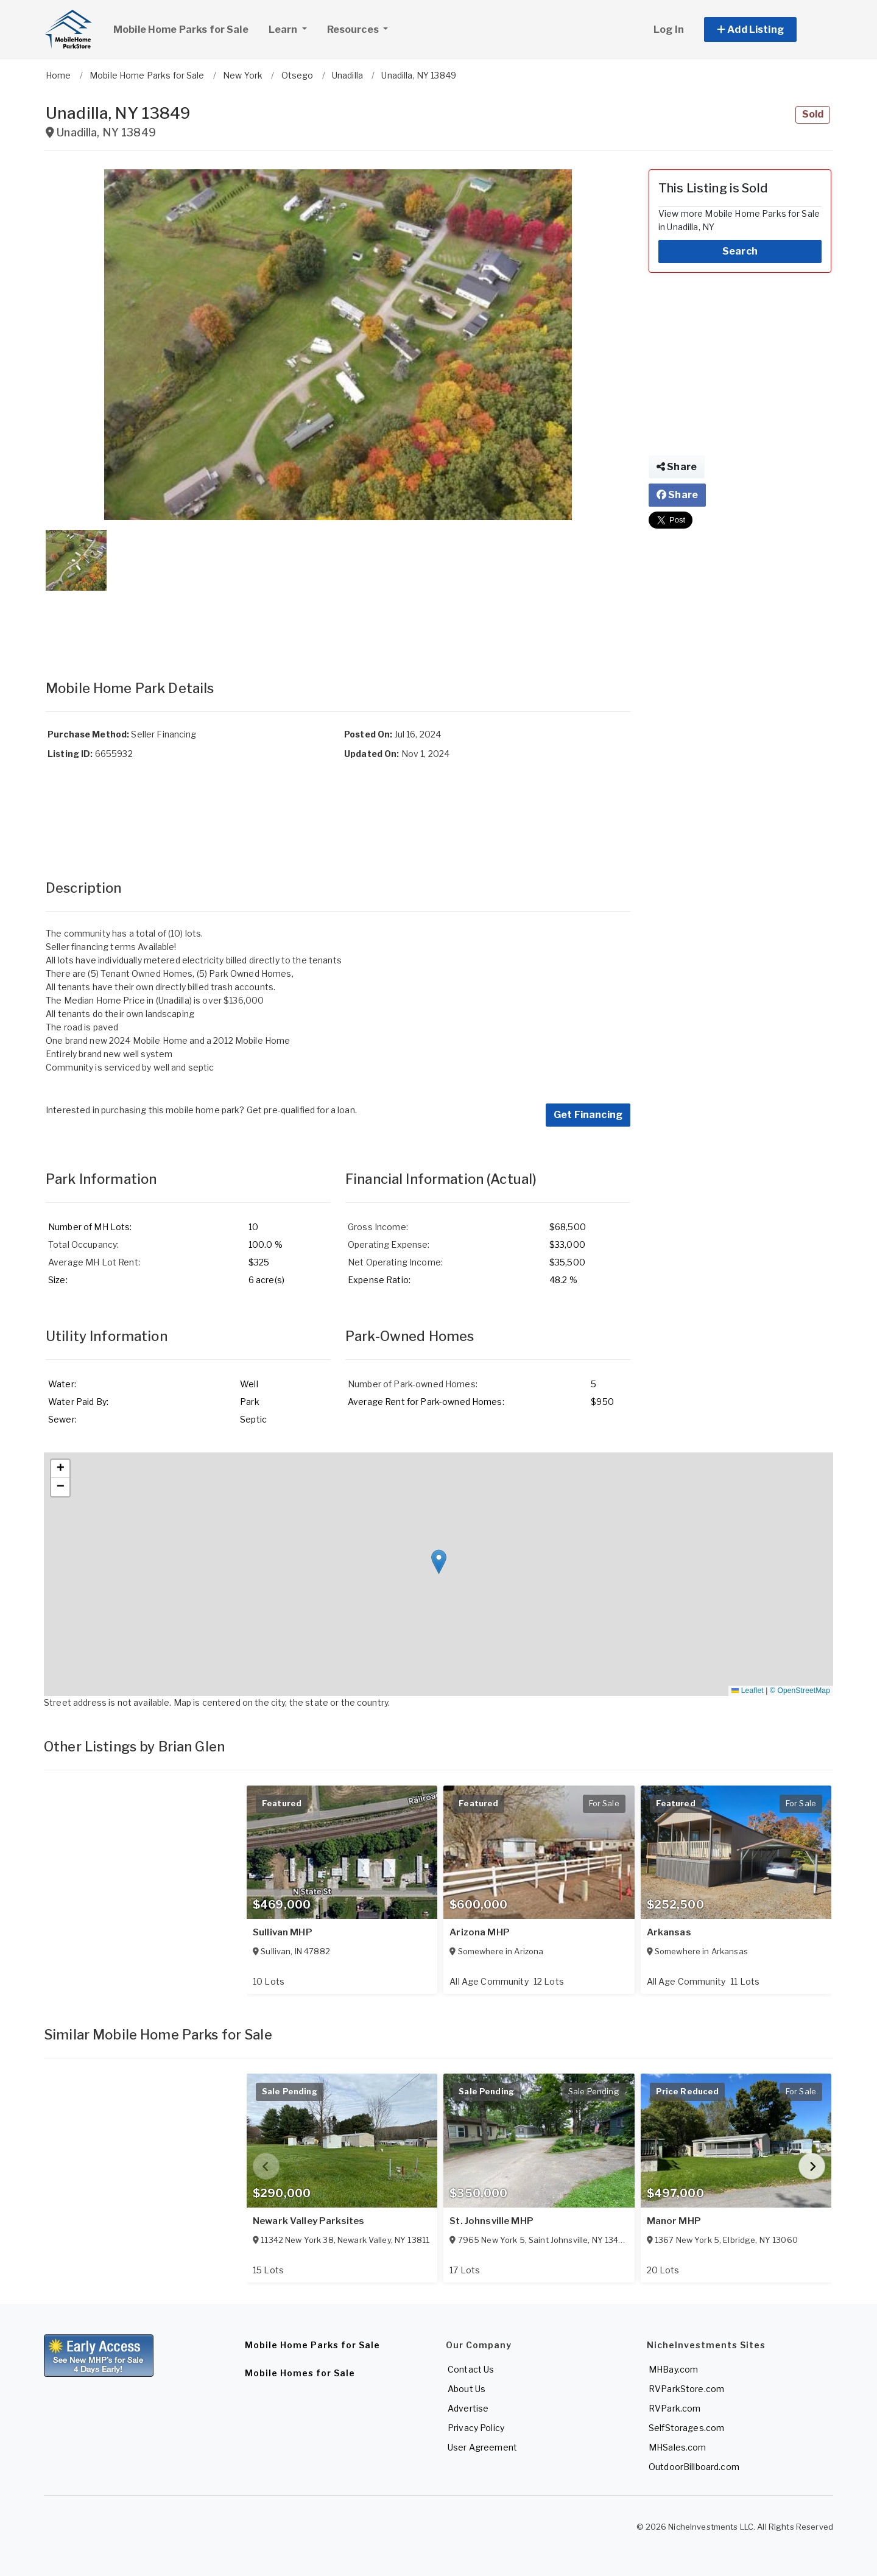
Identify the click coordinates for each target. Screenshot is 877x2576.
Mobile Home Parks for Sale (180, 29)
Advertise (468, 2408)
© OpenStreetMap (800, 1690)
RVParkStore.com (686, 2389)
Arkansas (669, 1932)
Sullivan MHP (282, 1932)
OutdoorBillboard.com (694, 2467)
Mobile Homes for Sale (300, 2373)
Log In (668, 29)
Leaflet (747, 1690)
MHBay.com (673, 2369)
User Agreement (482, 2447)
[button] (764, 29)
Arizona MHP (479, 1932)
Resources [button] (354, 29)
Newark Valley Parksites (308, 2220)
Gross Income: (378, 1227)
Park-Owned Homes (409, 1336)
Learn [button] (292, 28)
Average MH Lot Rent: (94, 1262)
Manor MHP (674, 2220)
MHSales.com (677, 2447)
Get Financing (588, 1115)
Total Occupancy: (83, 1244)
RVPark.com (674, 2408)
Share (677, 467)
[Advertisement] (338, 623)
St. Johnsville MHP (491, 2220)
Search (740, 251)
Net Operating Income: (395, 1262)
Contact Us (471, 2369)
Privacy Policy (476, 2428)
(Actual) (512, 1179)
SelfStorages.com (686, 2428)
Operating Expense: (389, 1244)
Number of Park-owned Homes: (412, 1384)
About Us (466, 2389)
